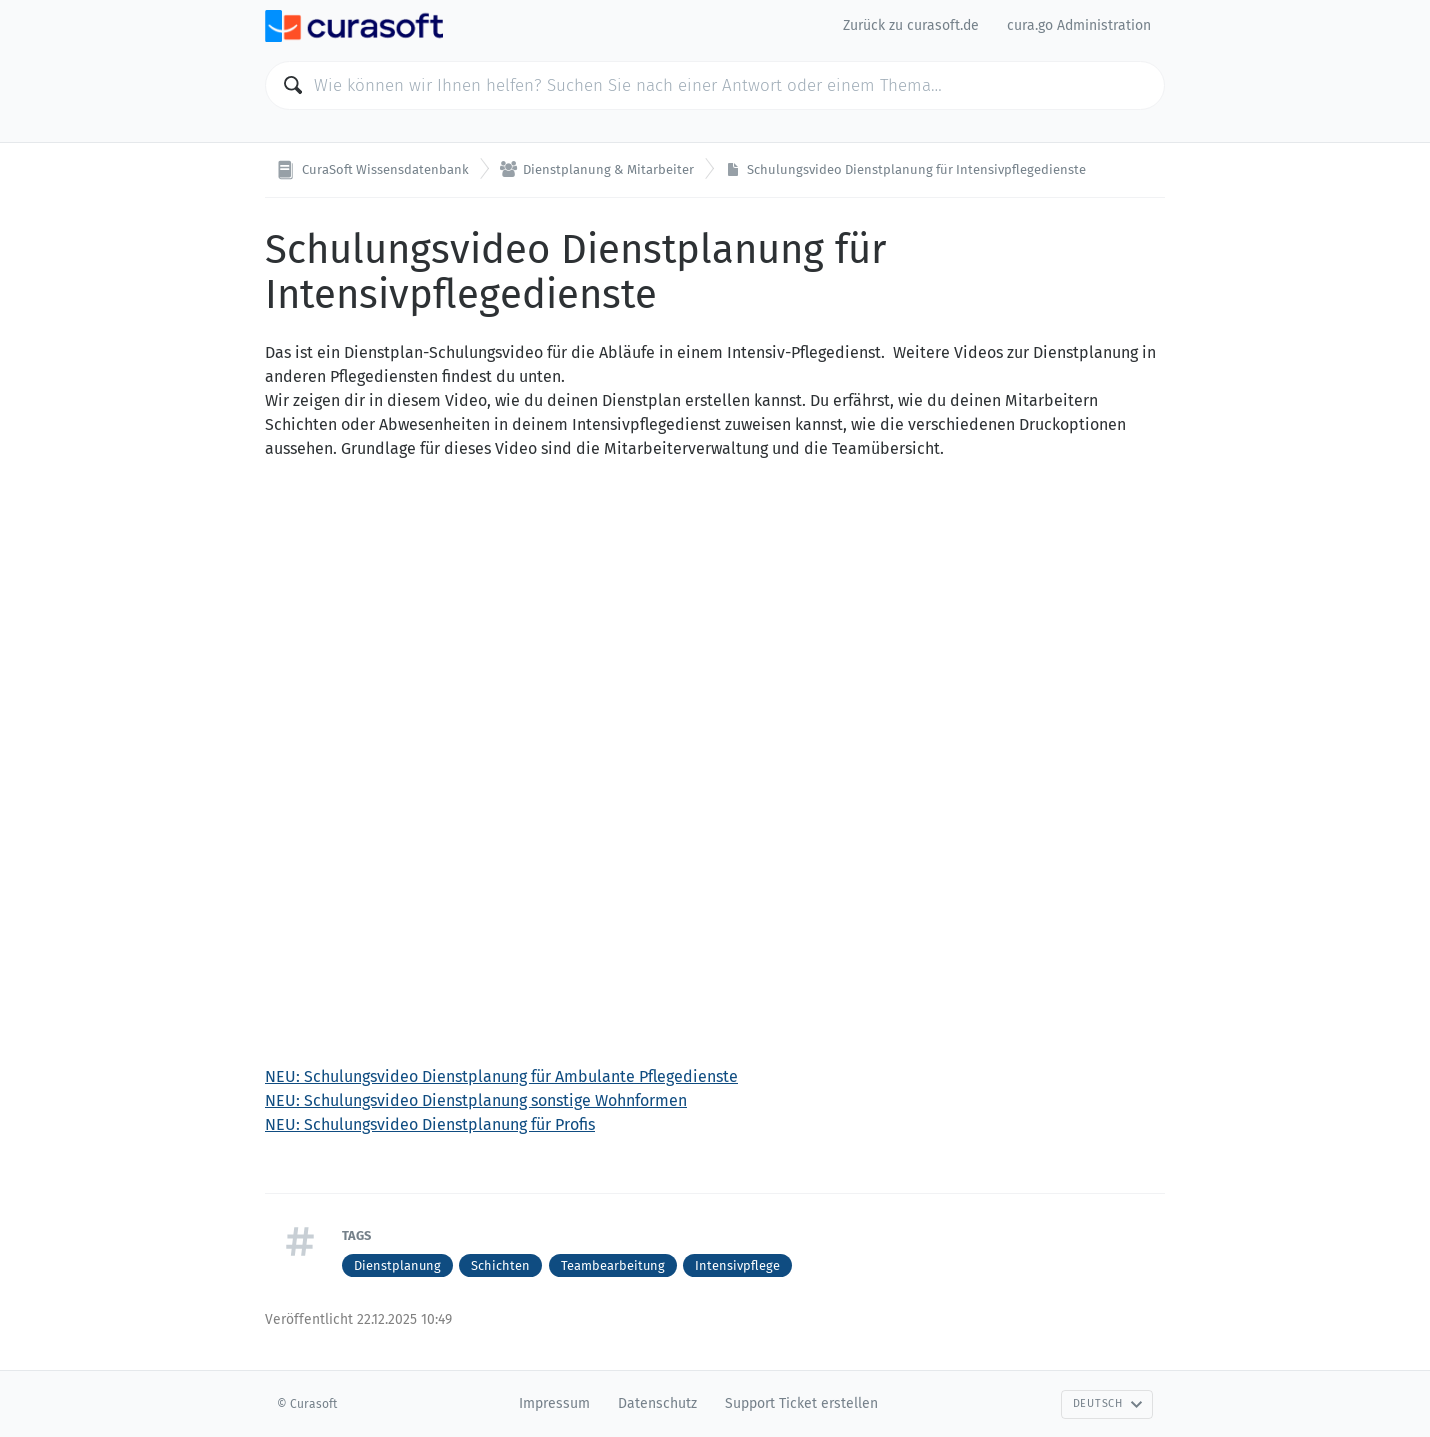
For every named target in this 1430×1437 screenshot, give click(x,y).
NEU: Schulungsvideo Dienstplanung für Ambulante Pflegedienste (501, 1076)
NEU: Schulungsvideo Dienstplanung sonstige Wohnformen (476, 1100)
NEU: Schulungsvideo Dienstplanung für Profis (430, 1124)
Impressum (554, 1403)
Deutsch (1108, 1403)
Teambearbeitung (613, 1265)
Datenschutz (657, 1403)
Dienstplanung (397, 1265)
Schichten (500, 1265)
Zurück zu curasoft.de (911, 25)
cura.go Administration (1079, 25)
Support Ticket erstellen (801, 1403)
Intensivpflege (737, 1265)
